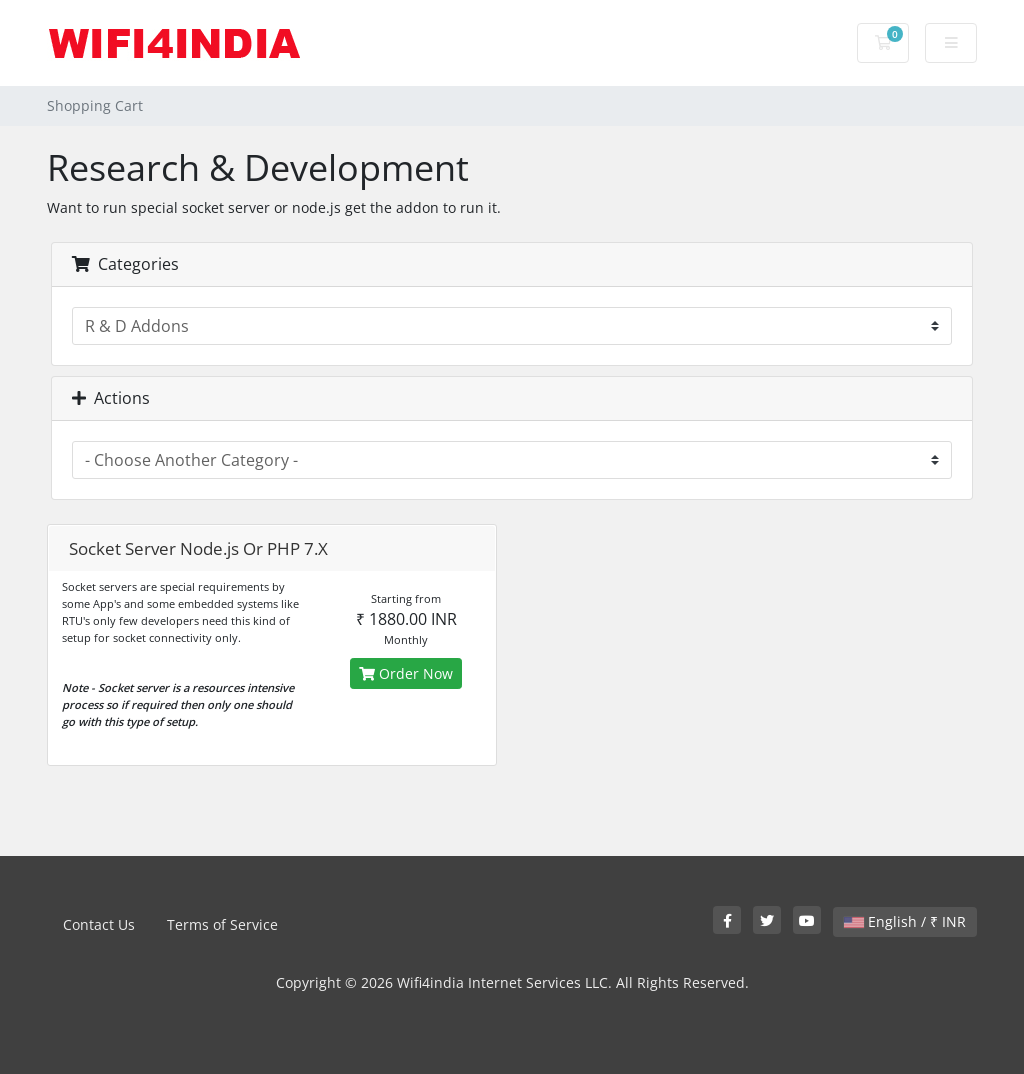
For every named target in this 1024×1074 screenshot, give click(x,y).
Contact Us (99, 924)
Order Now (406, 673)
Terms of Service (222, 924)
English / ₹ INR (905, 921)
